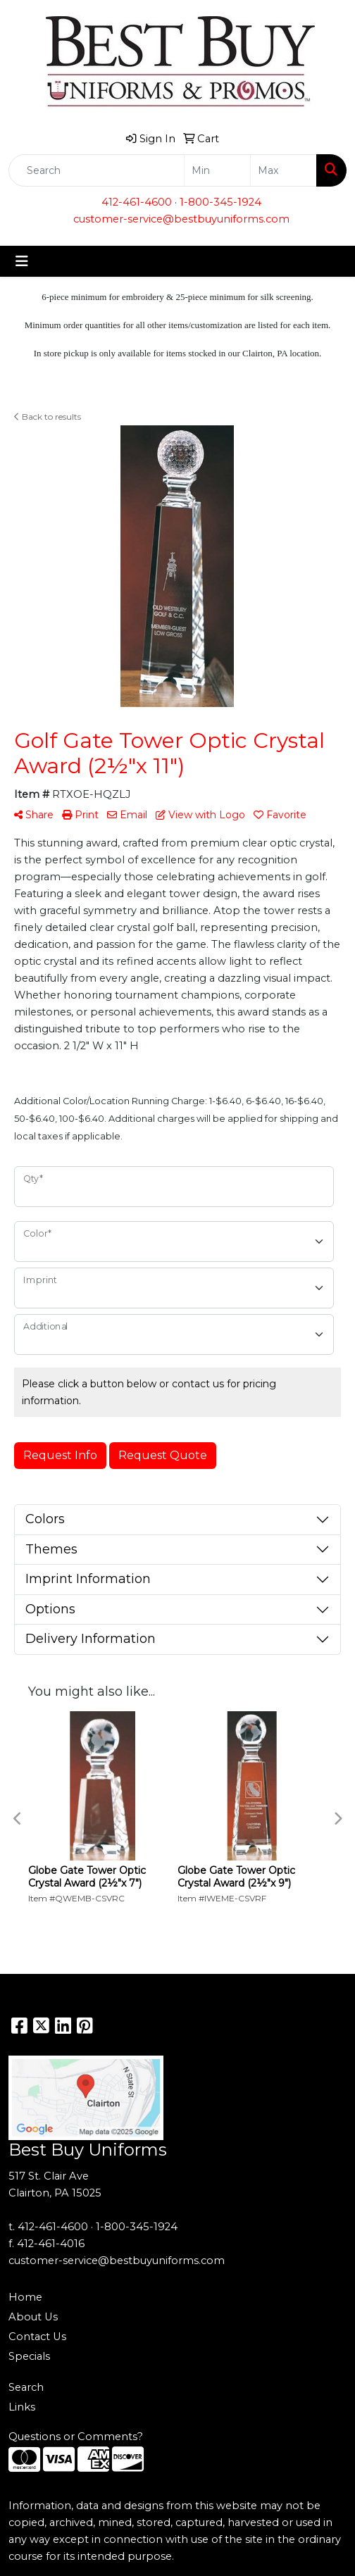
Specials (29, 2356)
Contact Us (37, 2336)
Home (25, 2297)
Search (26, 2387)
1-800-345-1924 (220, 202)
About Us (33, 2317)
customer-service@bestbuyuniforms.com (181, 219)
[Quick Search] (96, 170)
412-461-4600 (136, 202)
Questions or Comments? (75, 2436)
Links (21, 2407)
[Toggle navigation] (22, 261)
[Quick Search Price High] (283, 170)
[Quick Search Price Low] (217, 170)
